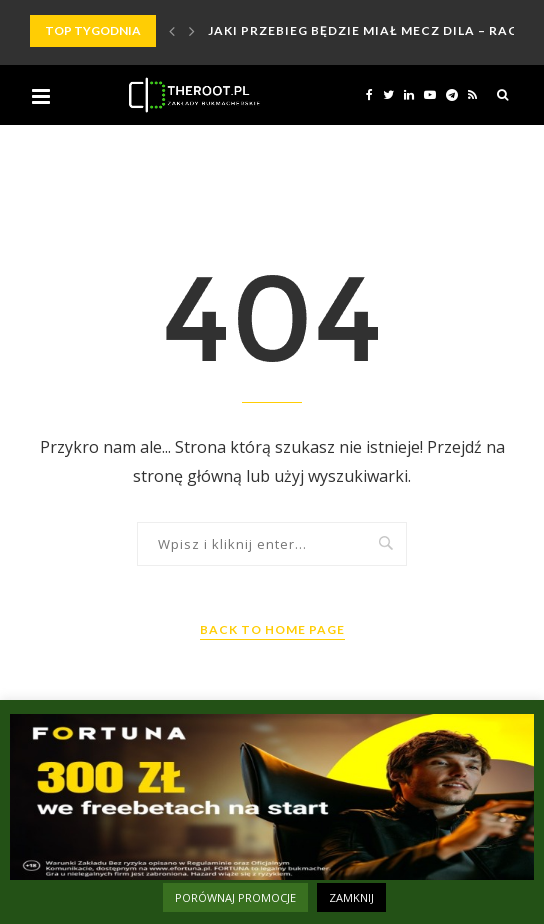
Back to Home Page (272, 629)
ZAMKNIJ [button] (351, 897)
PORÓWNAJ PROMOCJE (235, 897)
